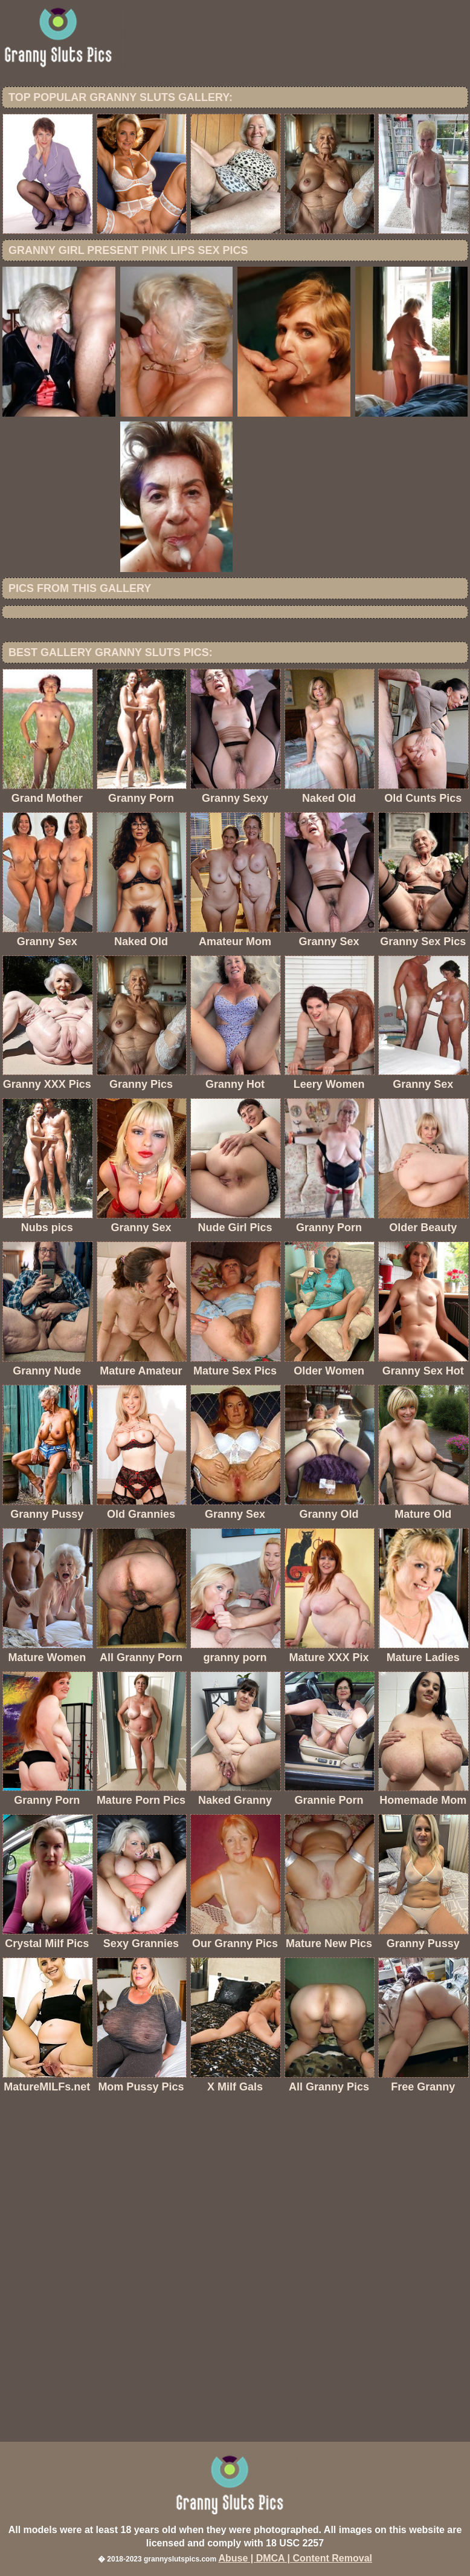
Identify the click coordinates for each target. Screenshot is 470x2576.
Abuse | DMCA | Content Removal (295, 2558)
